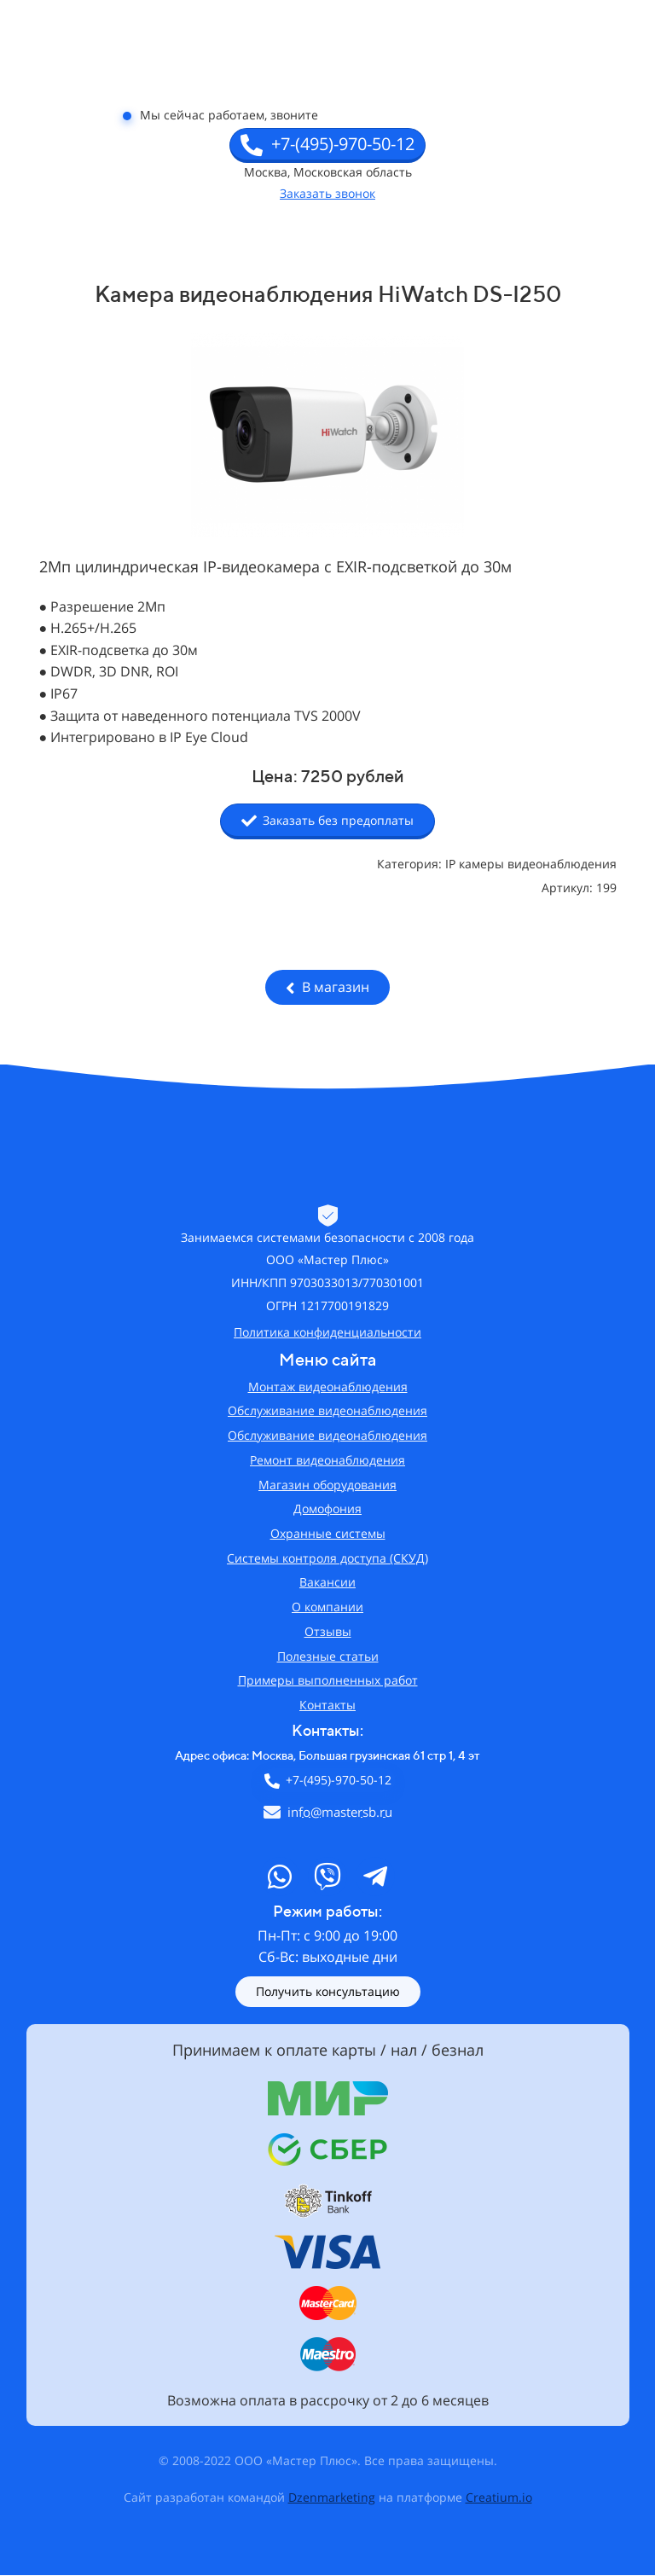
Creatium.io (499, 2497)
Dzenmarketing (331, 2497)
